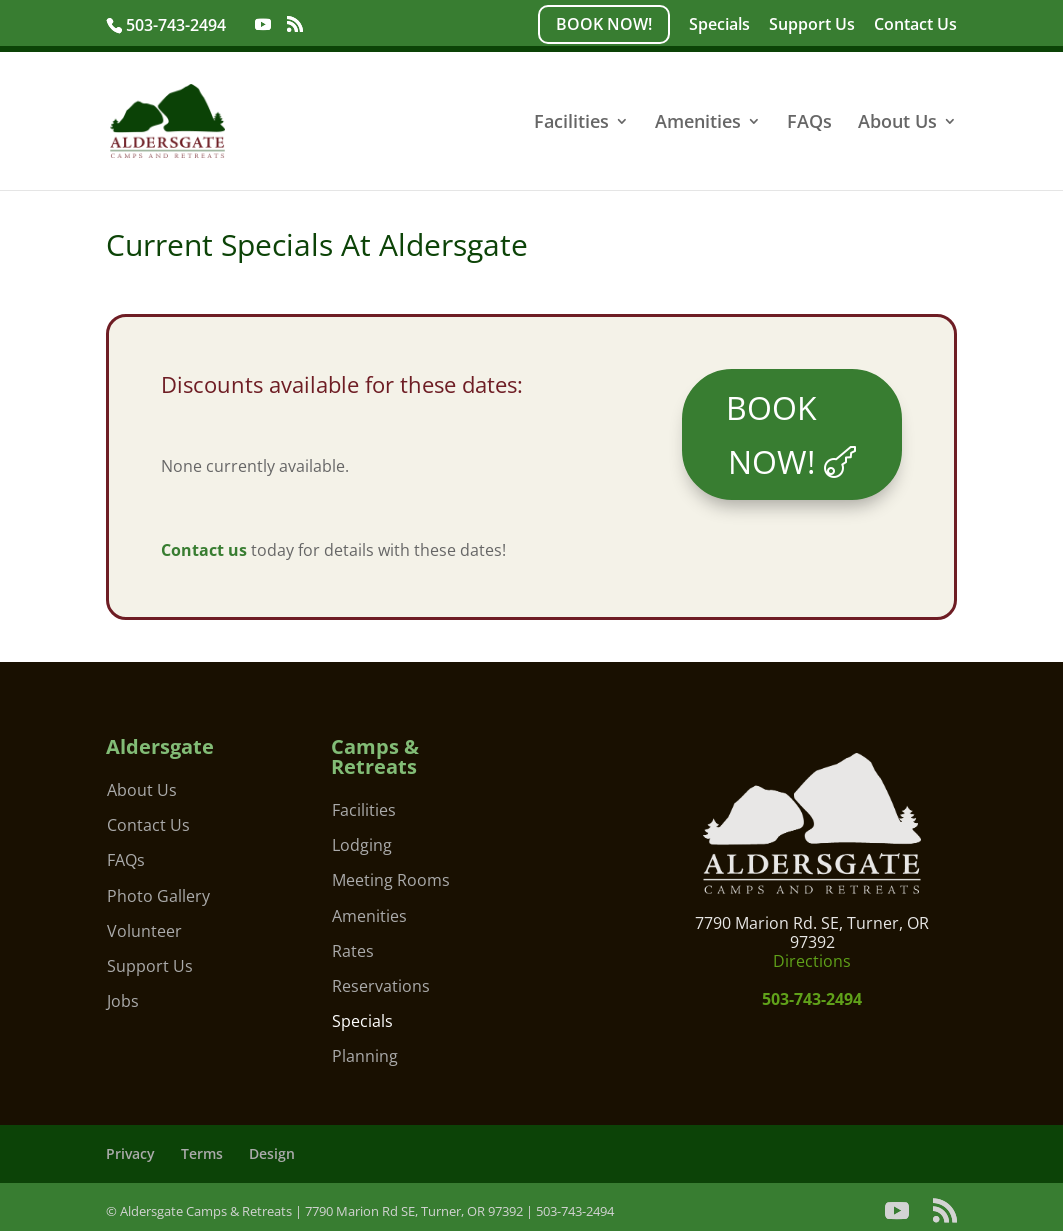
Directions (812, 961)
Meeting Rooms (391, 880)
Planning (365, 1056)
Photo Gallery (158, 896)
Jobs (123, 1001)
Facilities (571, 123)
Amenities (698, 123)
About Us (897, 123)
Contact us (204, 550)
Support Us (812, 25)
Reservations (381, 986)
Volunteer (144, 931)
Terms (202, 1153)
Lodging (362, 845)
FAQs (809, 123)
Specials (719, 25)
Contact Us (915, 25)
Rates (353, 951)
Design (272, 1153)
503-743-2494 (178, 25)
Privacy (130, 1153)
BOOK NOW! (604, 24)
